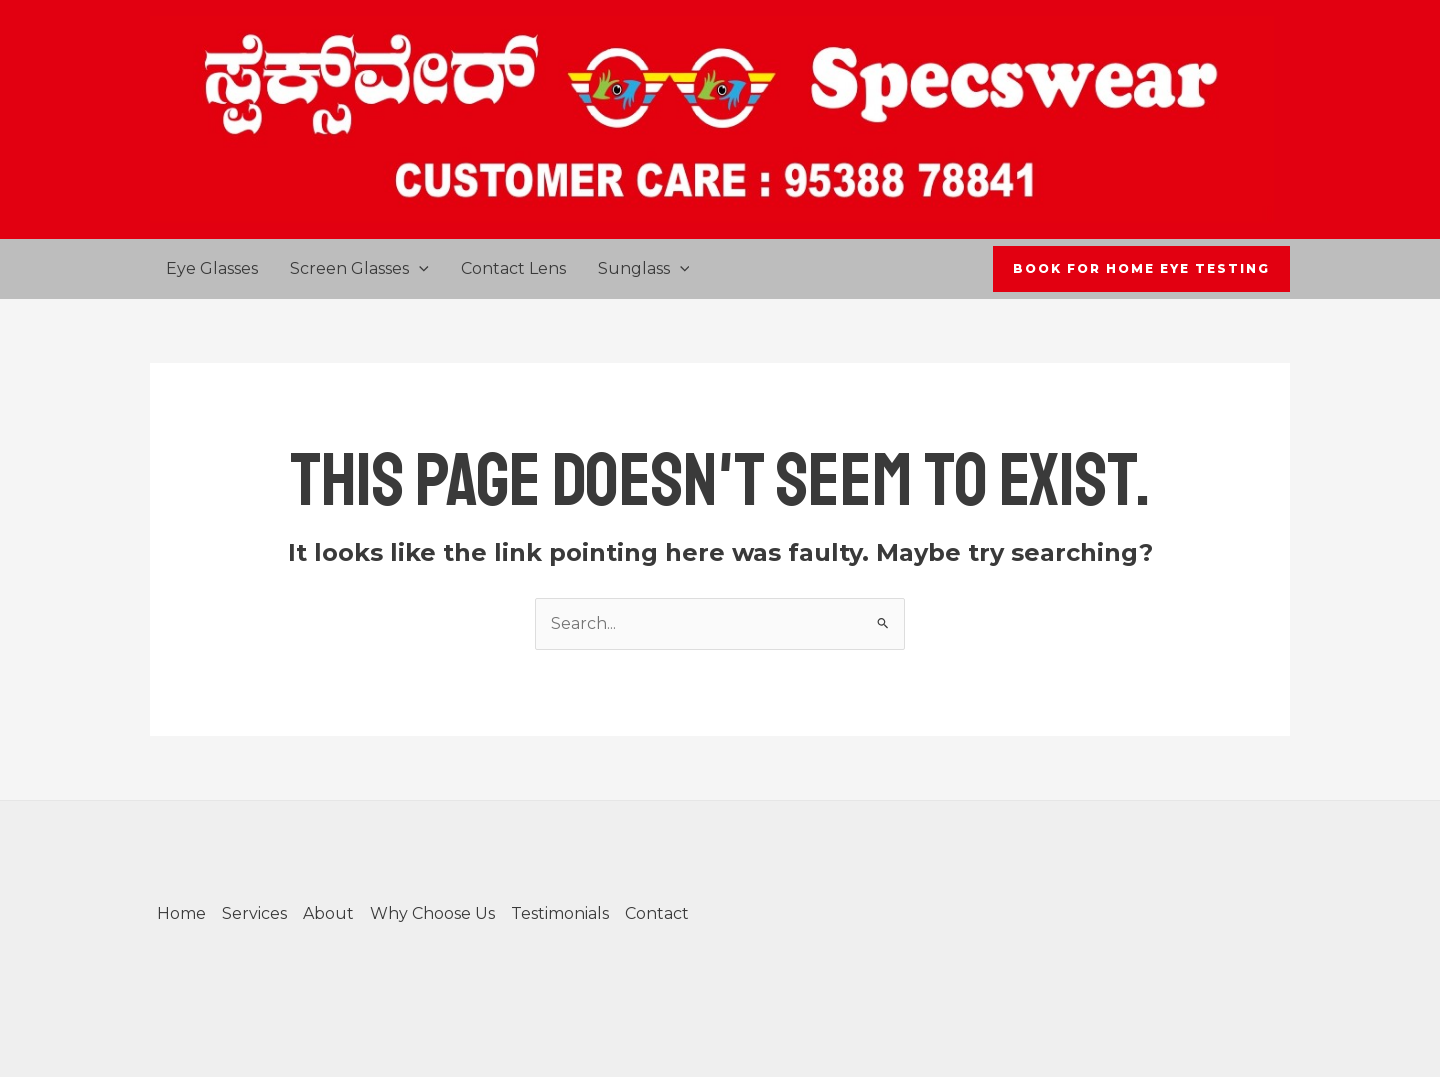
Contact (657, 913)
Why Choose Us (432, 913)
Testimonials (560, 913)
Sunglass (644, 269)
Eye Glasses (212, 268)
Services (254, 913)
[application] (419, 269)
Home (181, 913)
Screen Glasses (359, 269)
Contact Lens (513, 268)
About (328, 913)
